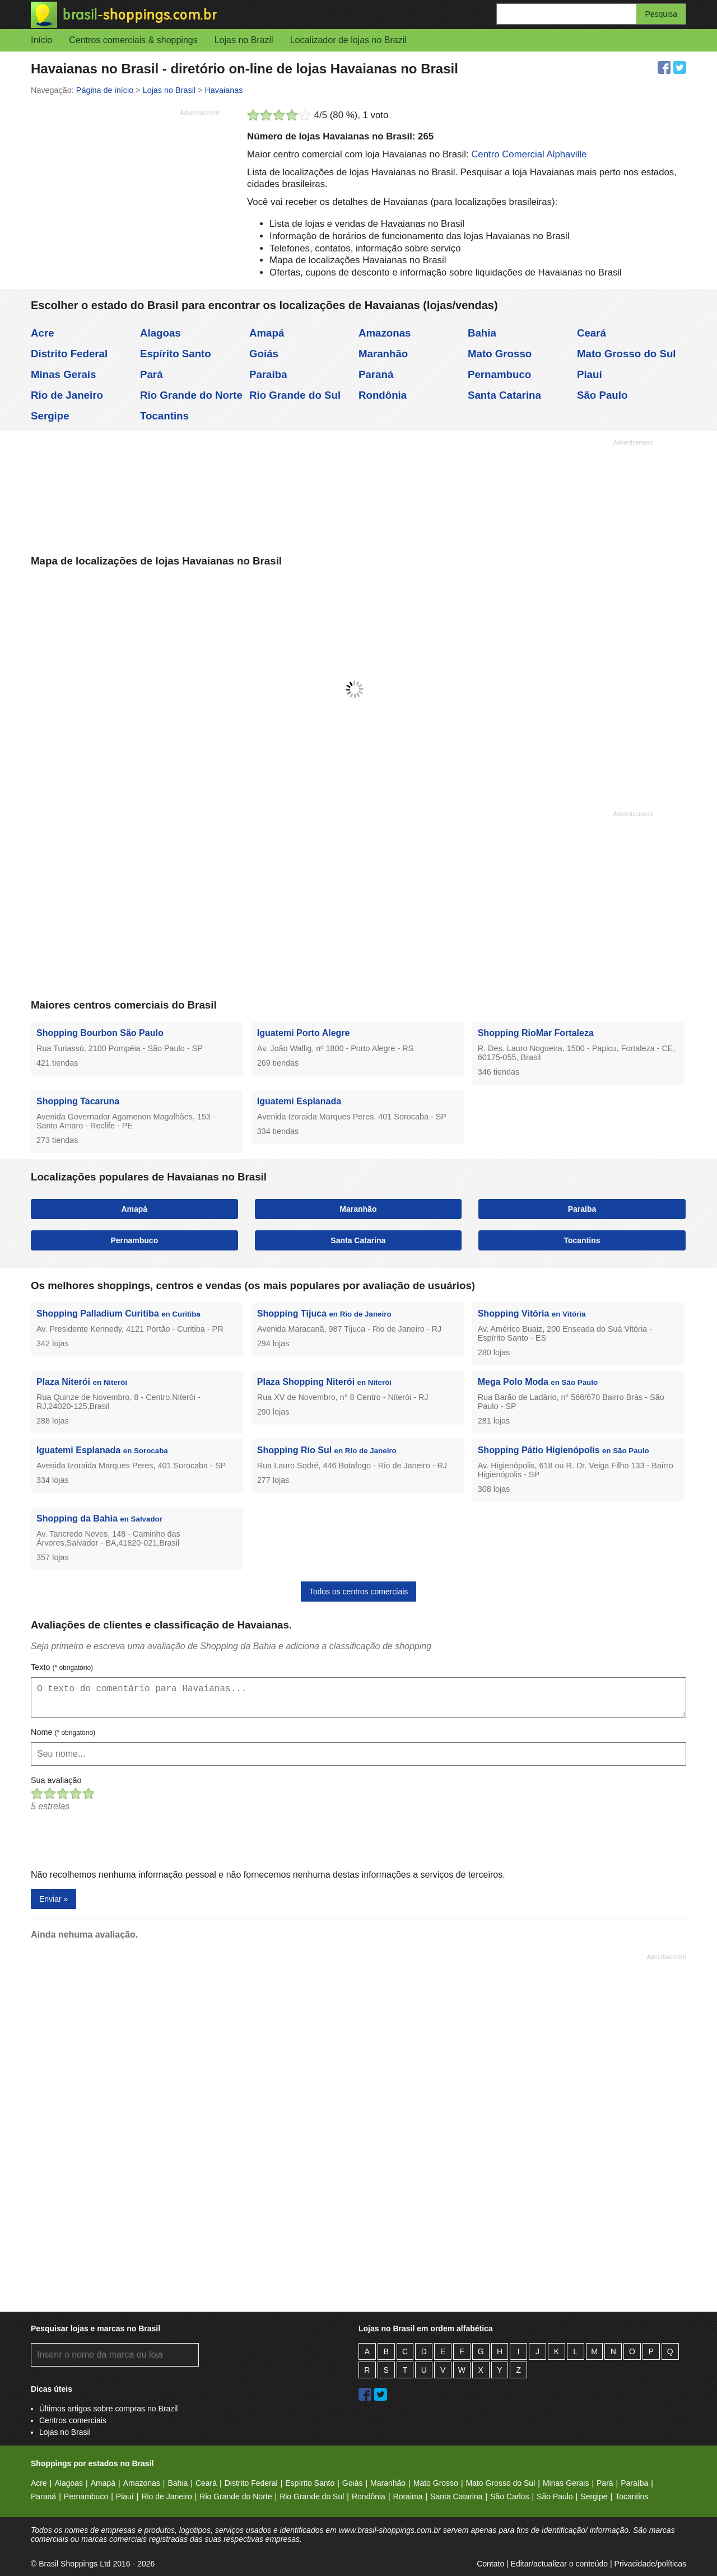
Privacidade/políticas (650, 2563)
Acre (42, 333)
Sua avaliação (56, 1780)
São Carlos (509, 2496)
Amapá (266, 333)
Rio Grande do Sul (295, 395)
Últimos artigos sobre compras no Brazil (108, 2408)
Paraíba (268, 374)
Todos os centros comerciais (358, 1591)
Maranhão (383, 354)
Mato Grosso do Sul (626, 354)
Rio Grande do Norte (191, 395)
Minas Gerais (63, 374)
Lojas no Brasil (65, 2432)
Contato (490, 2563)
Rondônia (382, 395)
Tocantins (164, 416)
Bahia (482, 333)
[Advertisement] (125, 198)
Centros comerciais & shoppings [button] (133, 40)
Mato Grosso (500, 354)
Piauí (589, 374)
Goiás (263, 354)
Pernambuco (499, 374)
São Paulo (602, 395)
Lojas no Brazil (244, 40)
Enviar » (53, 1898)
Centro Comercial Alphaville (528, 154)
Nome (63, 1732)
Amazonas (384, 333)
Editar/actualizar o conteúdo (559, 2563)
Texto (62, 1667)
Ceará (591, 333)
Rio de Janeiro (67, 395)
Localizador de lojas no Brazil (348, 40)
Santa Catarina (504, 395)
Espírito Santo (175, 354)
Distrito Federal (69, 354)
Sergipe (50, 416)
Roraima (408, 2496)
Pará (151, 374)
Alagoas (160, 333)
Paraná (375, 374)
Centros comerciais (72, 2420)
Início (41, 40)
